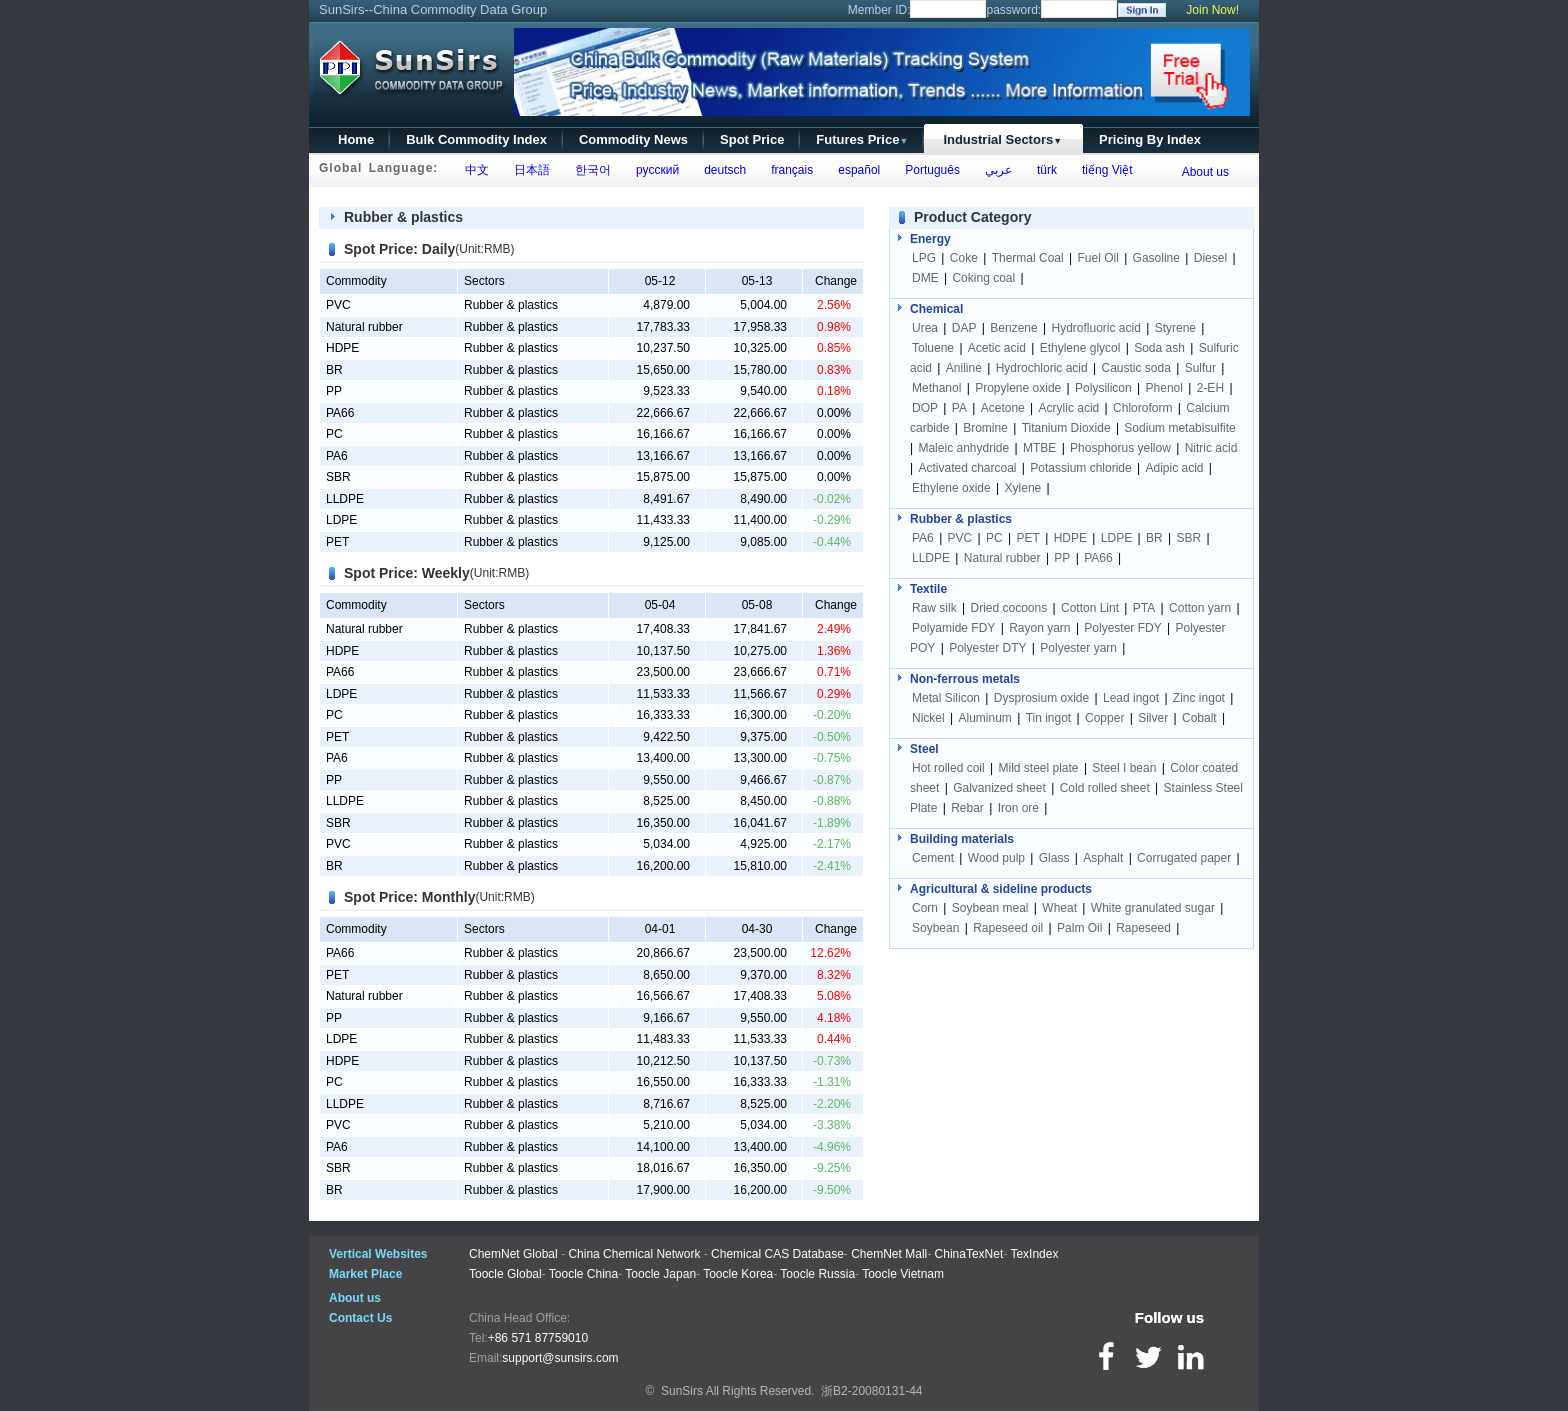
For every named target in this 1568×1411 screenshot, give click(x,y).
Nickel (928, 718)
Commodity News (633, 139)
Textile (928, 589)
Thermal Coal (1028, 258)
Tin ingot (1049, 718)
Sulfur (1200, 368)
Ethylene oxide (951, 488)
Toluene (933, 348)
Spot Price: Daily (399, 249)
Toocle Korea (738, 1274)
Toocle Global (505, 1274)
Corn (925, 908)
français (789, 170)
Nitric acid (1211, 448)
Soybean (935, 928)
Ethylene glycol (1080, 348)
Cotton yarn (1200, 608)
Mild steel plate (1039, 768)
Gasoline (1156, 258)
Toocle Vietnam (903, 1274)
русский (654, 170)
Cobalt (1199, 718)
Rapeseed (1143, 928)
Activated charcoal (967, 468)
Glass (1054, 858)
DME (927, 278)
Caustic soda (1135, 368)
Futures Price (862, 139)
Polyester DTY (987, 648)
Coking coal (983, 278)
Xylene (1023, 488)
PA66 (340, 413)
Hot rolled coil (948, 768)
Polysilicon (1103, 388)
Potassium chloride (1080, 468)
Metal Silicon (946, 698)
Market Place (365, 1274)
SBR (338, 477)
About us (1205, 172)
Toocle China (583, 1274)
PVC (338, 305)
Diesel (1210, 258)
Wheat (1059, 908)
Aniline (964, 368)
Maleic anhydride (963, 448)
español (856, 170)
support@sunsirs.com (560, 1358)
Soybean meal (990, 908)
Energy (930, 239)
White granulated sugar (1153, 908)
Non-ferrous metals (965, 679)
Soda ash (1159, 348)
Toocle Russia (817, 1274)
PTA (1144, 608)
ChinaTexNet (969, 1254)
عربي (995, 170)
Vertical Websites (378, 1254)
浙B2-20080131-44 (871, 1391)
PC (334, 434)
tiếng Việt (1103, 170)
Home (356, 139)
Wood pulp (996, 858)
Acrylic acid (1069, 408)
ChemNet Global (513, 1254)
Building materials (962, 839)
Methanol (936, 388)
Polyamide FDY (953, 628)
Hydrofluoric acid (1095, 328)
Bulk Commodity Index (476, 139)
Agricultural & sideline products (1001, 889)
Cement (933, 858)
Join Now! (1212, 10)
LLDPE (345, 499)
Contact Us (360, 1318)
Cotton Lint (1090, 608)
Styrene (1175, 328)
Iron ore (1018, 808)
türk (1043, 170)
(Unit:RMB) (484, 249)
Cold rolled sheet (1105, 788)
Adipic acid (1175, 468)
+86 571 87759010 (538, 1338)
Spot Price (752, 139)
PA (959, 408)
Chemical (936, 309)
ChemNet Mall (889, 1254)
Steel (924, 749)
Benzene (1013, 328)
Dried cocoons (1008, 608)
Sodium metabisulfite (1179, 428)
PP (334, 391)
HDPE (342, 348)
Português (929, 170)
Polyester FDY (1122, 628)
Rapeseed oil (1008, 928)
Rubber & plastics (403, 217)
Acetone (1003, 408)
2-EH (1210, 388)
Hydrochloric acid (1042, 368)
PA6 (337, 456)
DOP (925, 408)
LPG (924, 258)
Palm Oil (1079, 928)
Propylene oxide (1018, 388)
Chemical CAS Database (777, 1254)
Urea (925, 328)
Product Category (972, 217)
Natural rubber (364, 327)
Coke (964, 258)
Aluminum (984, 718)
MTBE (1039, 448)
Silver (1153, 718)
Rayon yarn (1039, 628)
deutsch (721, 170)
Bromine (985, 428)
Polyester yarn (1078, 648)
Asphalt (1103, 858)
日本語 (528, 170)
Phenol (1164, 388)
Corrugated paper (1184, 858)
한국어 (589, 170)
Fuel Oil (1097, 258)
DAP (964, 328)
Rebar (967, 808)
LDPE (341, 520)
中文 (473, 170)
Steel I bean (1124, 768)
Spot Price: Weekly (407, 573)
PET (337, 542)
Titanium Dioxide (1066, 428)
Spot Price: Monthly (409, 897)
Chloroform (1142, 408)
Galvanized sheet (999, 788)
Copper (1104, 718)
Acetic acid (997, 348)
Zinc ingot (1199, 698)
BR (334, 370)
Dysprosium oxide (1041, 698)
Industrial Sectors (1002, 139)
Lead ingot (1131, 698)
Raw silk (934, 608)
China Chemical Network (634, 1254)
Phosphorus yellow (1120, 448)
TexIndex (1034, 1254)
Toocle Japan (660, 1274)
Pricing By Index (1150, 139)
